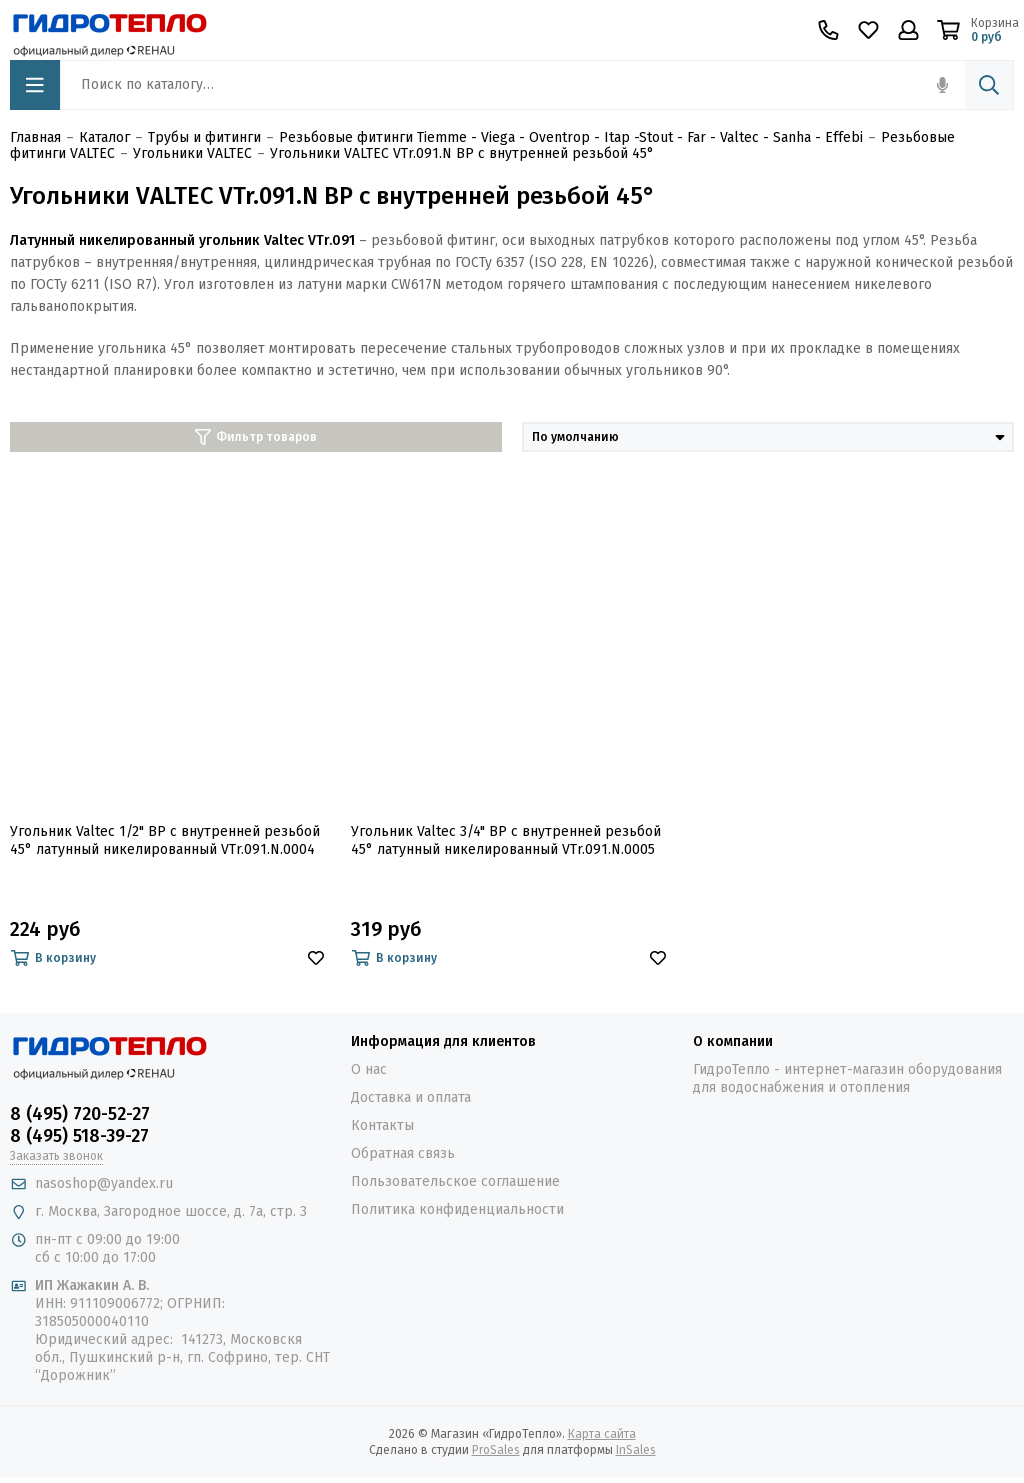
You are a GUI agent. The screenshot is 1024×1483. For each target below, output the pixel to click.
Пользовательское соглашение (455, 1181)
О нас (369, 1069)
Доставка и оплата (411, 1097)
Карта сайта (602, 1434)
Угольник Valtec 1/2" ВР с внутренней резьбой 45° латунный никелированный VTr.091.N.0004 (165, 840)
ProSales (496, 1450)
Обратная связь (403, 1153)
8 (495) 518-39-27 (79, 1136)
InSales (636, 1450)
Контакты (382, 1125)
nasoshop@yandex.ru (104, 1183)
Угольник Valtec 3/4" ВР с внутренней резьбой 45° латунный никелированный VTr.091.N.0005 (506, 840)
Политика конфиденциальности (457, 1209)
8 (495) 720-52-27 (80, 1114)
